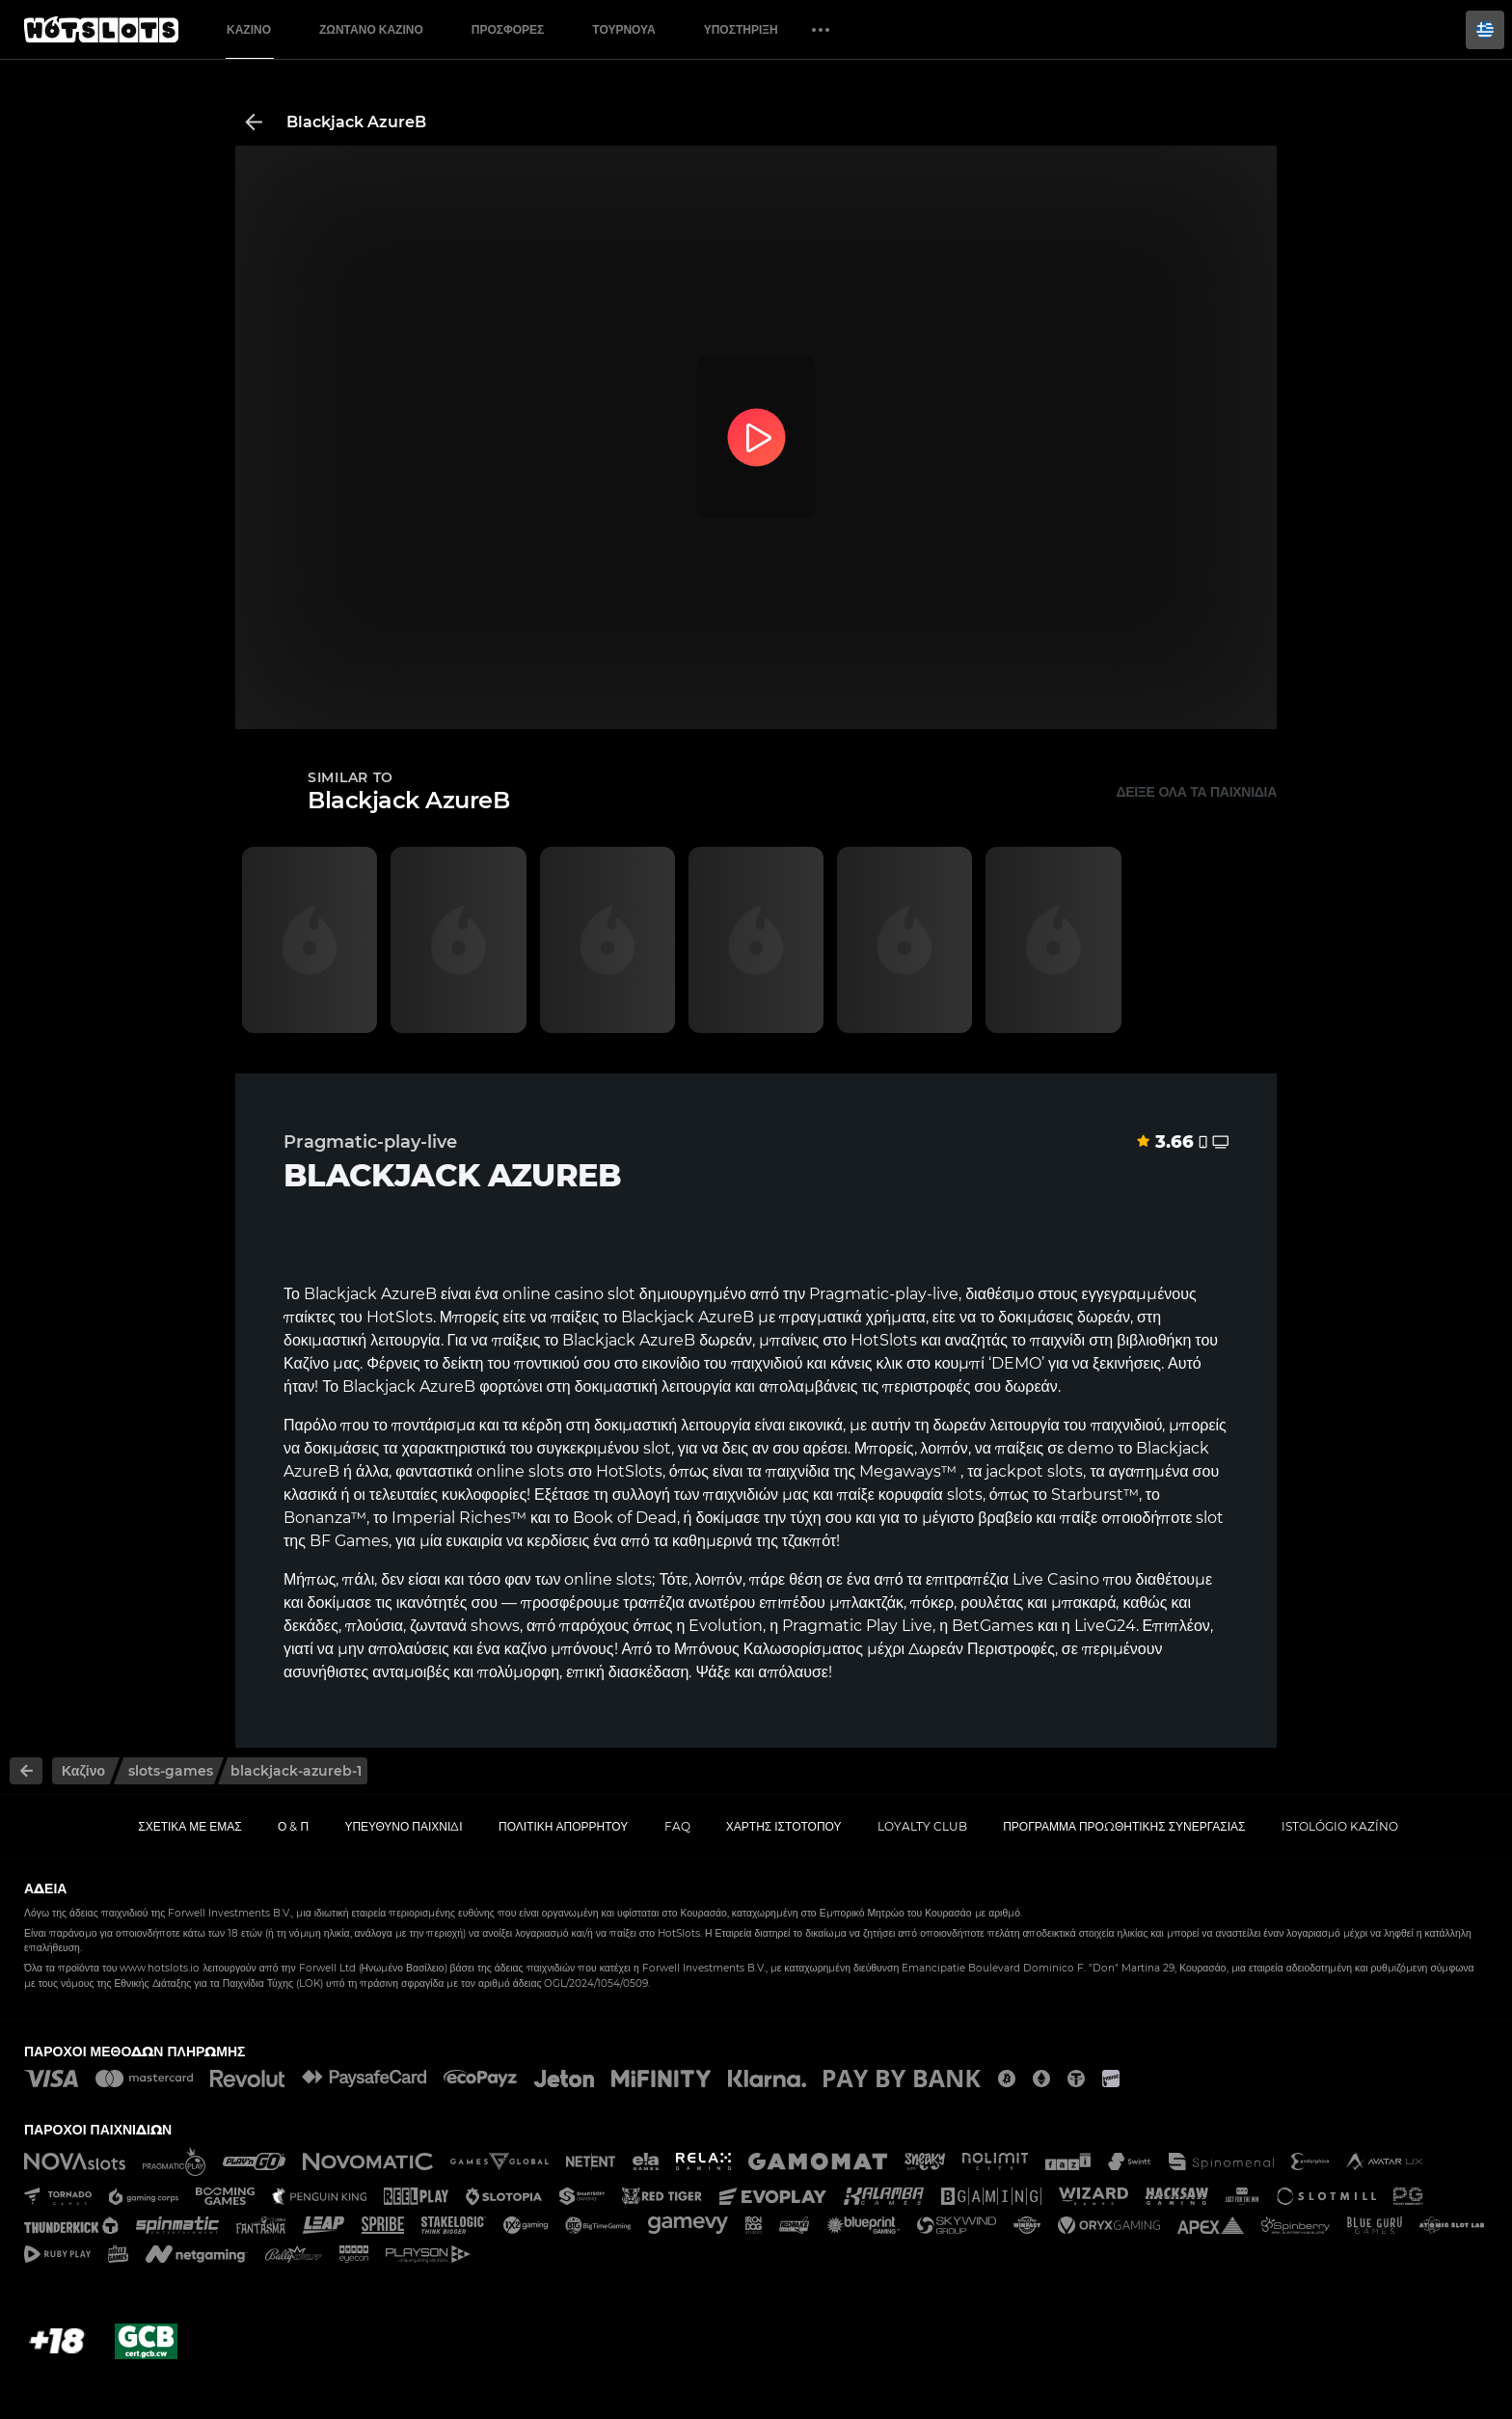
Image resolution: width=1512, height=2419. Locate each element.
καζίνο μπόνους (559, 1649)
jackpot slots (1034, 1471)
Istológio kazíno (1340, 1826)
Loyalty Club (922, 1826)
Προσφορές (508, 29)
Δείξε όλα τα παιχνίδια (1196, 792)
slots (546, 1471)
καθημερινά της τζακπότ (754, 1541)
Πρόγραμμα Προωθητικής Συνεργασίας (1124, 1826)
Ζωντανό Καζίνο (371, 29)
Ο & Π (293, 1826)
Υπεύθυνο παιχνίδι (403, 1826)
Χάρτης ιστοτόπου (784, 1826)
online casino (553, 1294)
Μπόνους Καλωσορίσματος (768, 1649)
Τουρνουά (623, 29)
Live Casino (1055, 1579)
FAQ (677, 1826)
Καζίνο (249, 29)
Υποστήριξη (741, 29)
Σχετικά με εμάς (190, 1826)
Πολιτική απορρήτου (563, 1826)
